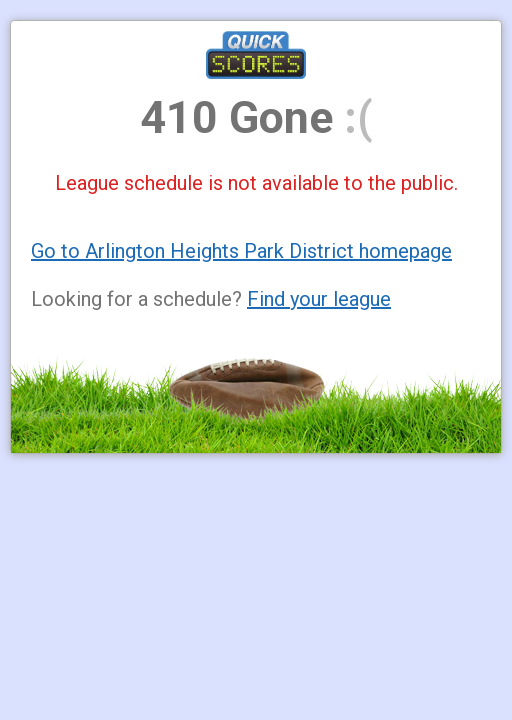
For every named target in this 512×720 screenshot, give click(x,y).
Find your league (319, 299)
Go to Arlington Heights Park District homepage (241, 251)
